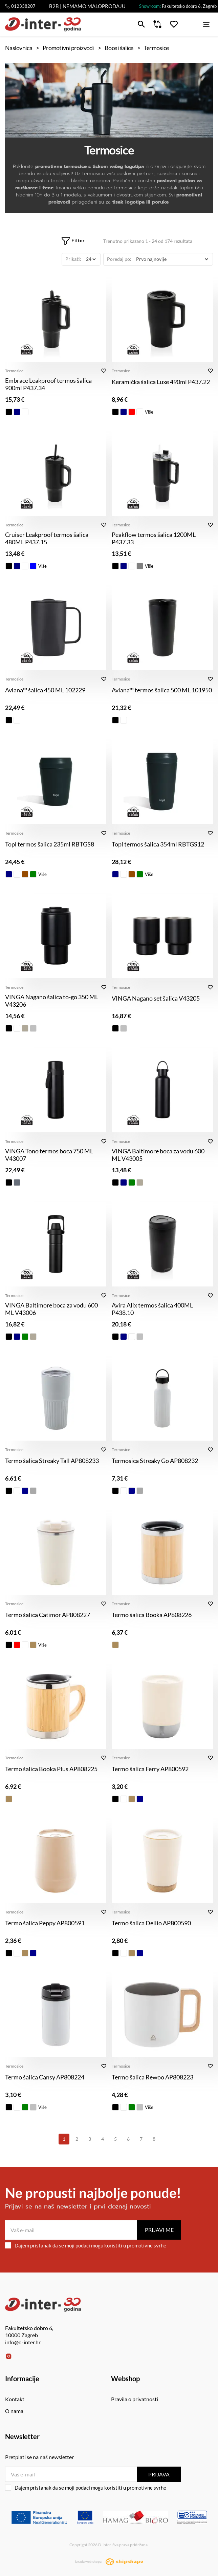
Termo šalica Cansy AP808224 (44, 2077)
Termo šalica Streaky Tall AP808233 (52, 1460)
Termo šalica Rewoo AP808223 (152, 2077)
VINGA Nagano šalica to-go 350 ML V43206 (51, 1000)
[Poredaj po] (172, 259)
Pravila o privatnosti (134, 2399)
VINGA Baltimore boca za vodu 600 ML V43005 (158, 1154)
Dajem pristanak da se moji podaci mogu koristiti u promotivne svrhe (85, 2245)
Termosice (14, 370)
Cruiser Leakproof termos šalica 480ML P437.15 (46, 538)
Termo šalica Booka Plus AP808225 (51, 1769)
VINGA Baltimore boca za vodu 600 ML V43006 (51, 1308)
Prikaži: (73, 259)
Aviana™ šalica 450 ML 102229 (45, 690)
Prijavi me (159, 2229)
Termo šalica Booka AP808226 (152, 1614)
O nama (14, 2411)
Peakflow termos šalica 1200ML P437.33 (154, 538)
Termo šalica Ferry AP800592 (150, 1769)
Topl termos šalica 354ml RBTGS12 (158, 844)
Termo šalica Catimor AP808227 (47, 1614)
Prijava (159, 2474)
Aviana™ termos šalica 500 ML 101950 (162, 690)
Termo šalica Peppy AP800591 (45, 1923)
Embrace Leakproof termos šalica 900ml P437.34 (48, 384)
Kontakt (14, 2399)
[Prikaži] (91, 259)
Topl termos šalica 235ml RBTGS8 (49, 844)
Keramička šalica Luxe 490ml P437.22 (161, 381)
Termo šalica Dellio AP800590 (151, 1923)
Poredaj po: (119, 259)
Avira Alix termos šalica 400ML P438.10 (152, 1308)
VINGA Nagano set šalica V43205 (156, 998)
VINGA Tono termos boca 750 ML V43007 (49, 1154)
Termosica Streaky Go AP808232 (155, 1460)
